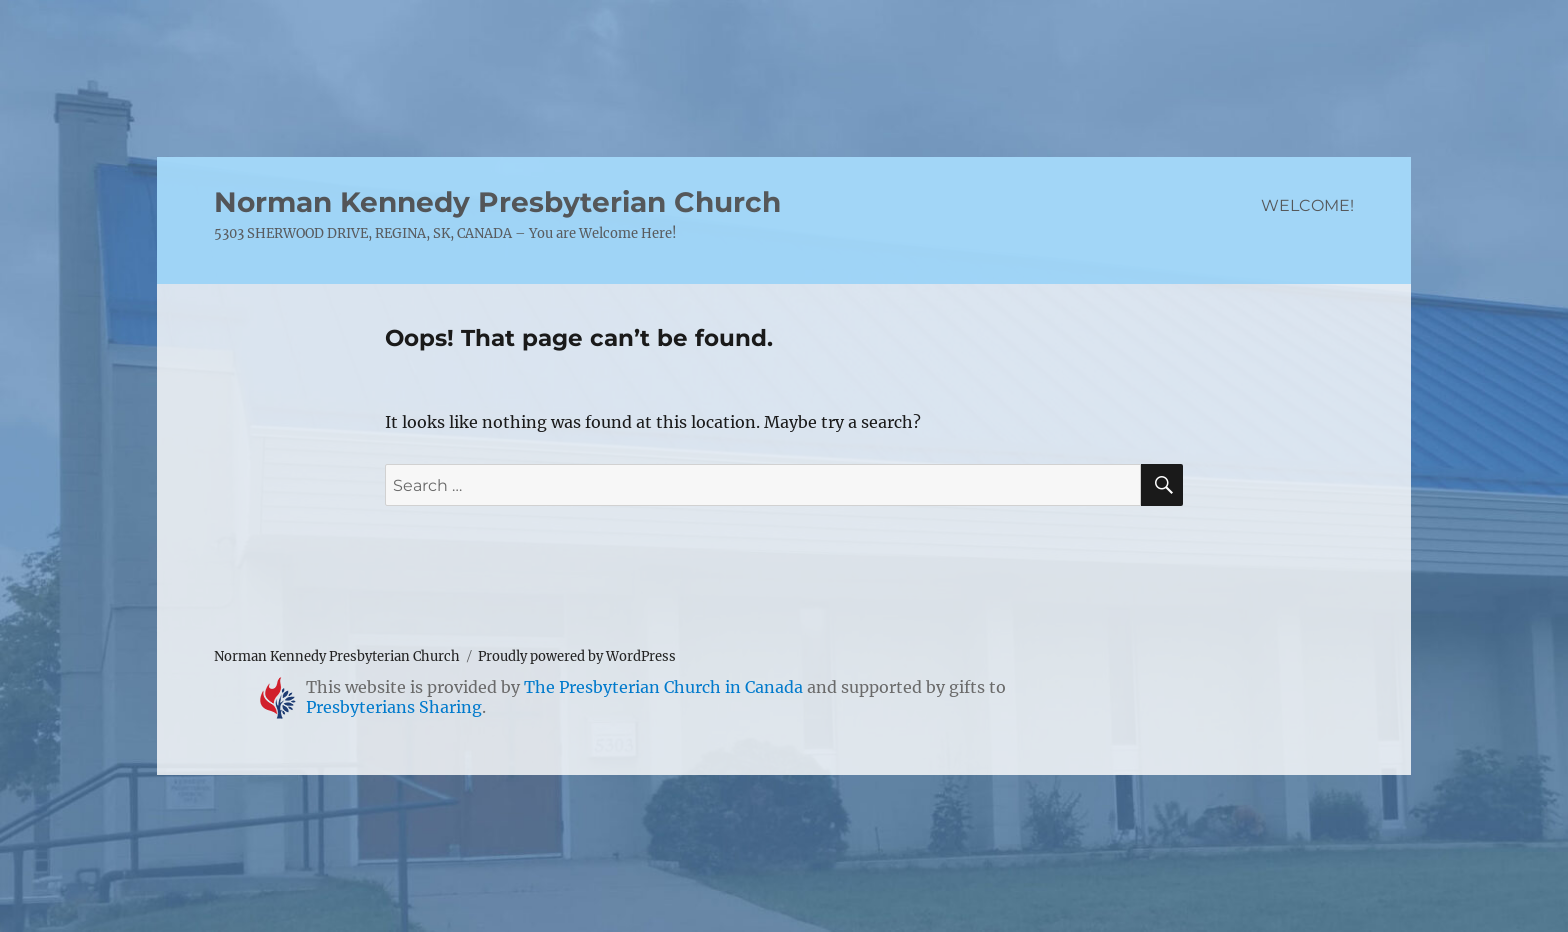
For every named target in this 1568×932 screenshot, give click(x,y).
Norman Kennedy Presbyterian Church (497, 202)
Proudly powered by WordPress (577, 656)
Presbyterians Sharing (394, 707)
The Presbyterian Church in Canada (663, 687)
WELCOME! (1307, 205)
